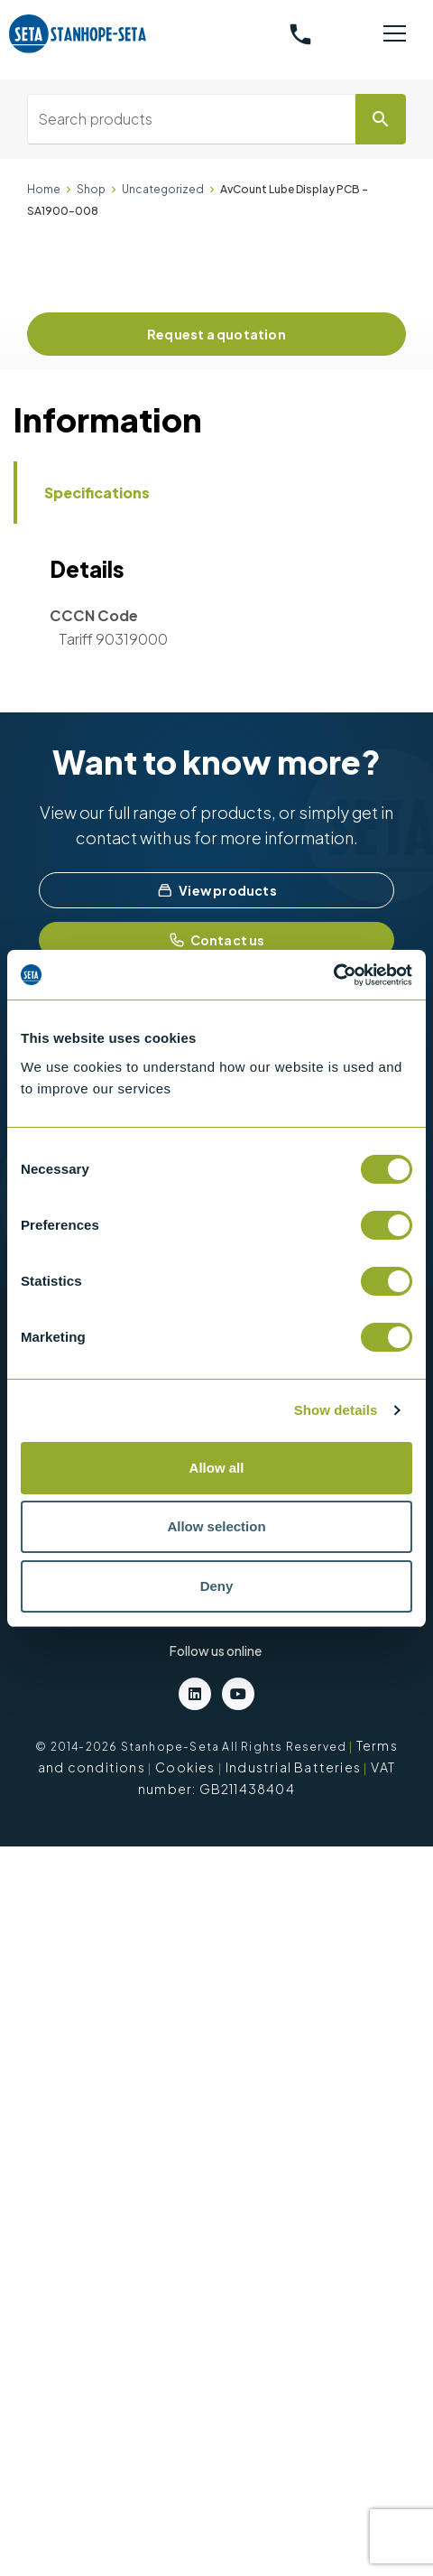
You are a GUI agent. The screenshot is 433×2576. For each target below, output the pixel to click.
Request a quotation (216, 334)
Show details (336, 1410)
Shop (91, 189)
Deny (217, 1586)
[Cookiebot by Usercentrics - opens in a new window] (333, 975)
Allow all (216, 1467)
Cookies (185, 1767)
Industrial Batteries (293, 1767)
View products (216, 890)
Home (43, 189)
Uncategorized (163, 189)
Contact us (217, 940)
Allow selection (216, 1526)
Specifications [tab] (97, 492)
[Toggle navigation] (394, 34)
